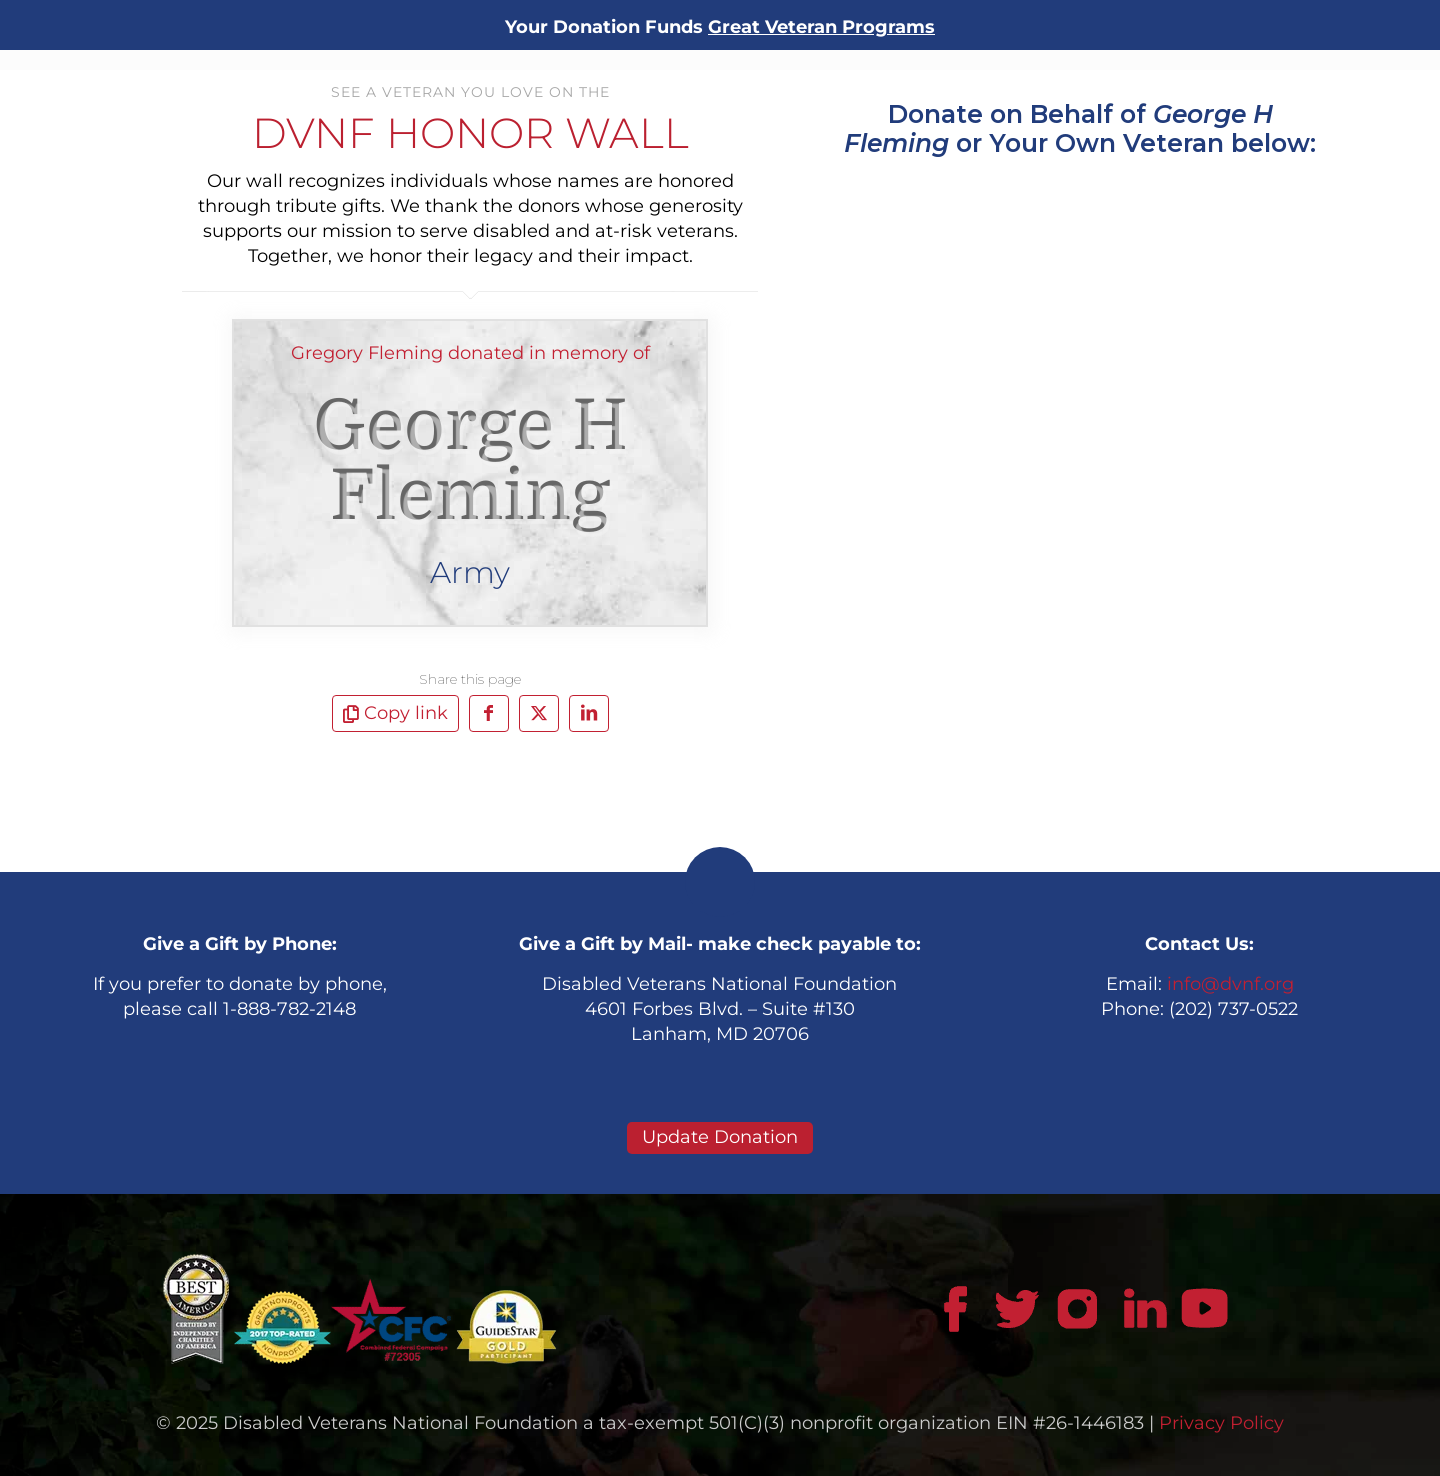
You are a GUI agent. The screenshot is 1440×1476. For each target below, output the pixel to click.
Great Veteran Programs (821, 27)
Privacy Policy (1221, 1423)
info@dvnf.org (1230, 984)
